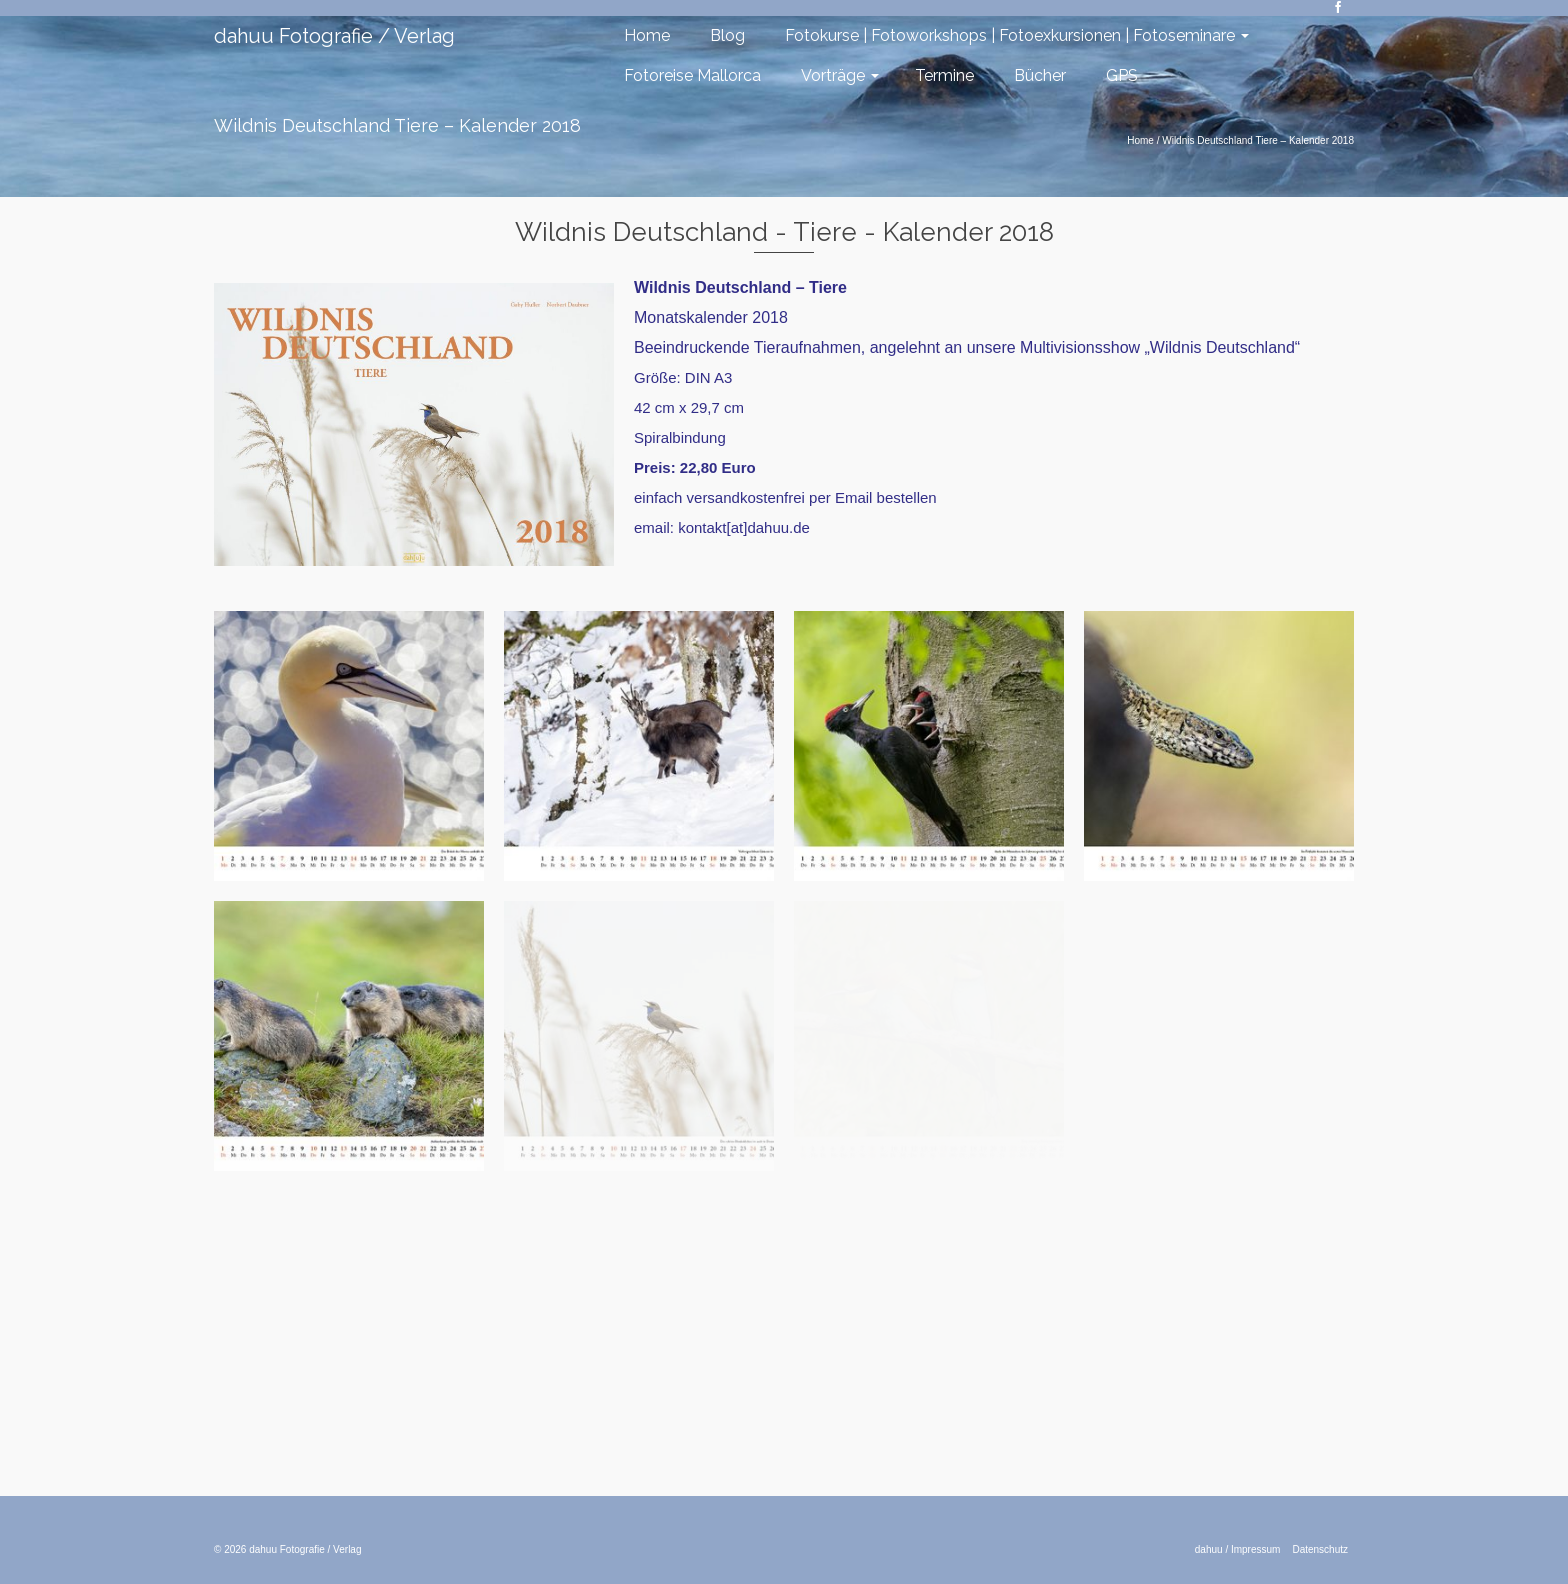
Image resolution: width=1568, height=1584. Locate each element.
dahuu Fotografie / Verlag (334, 36)
